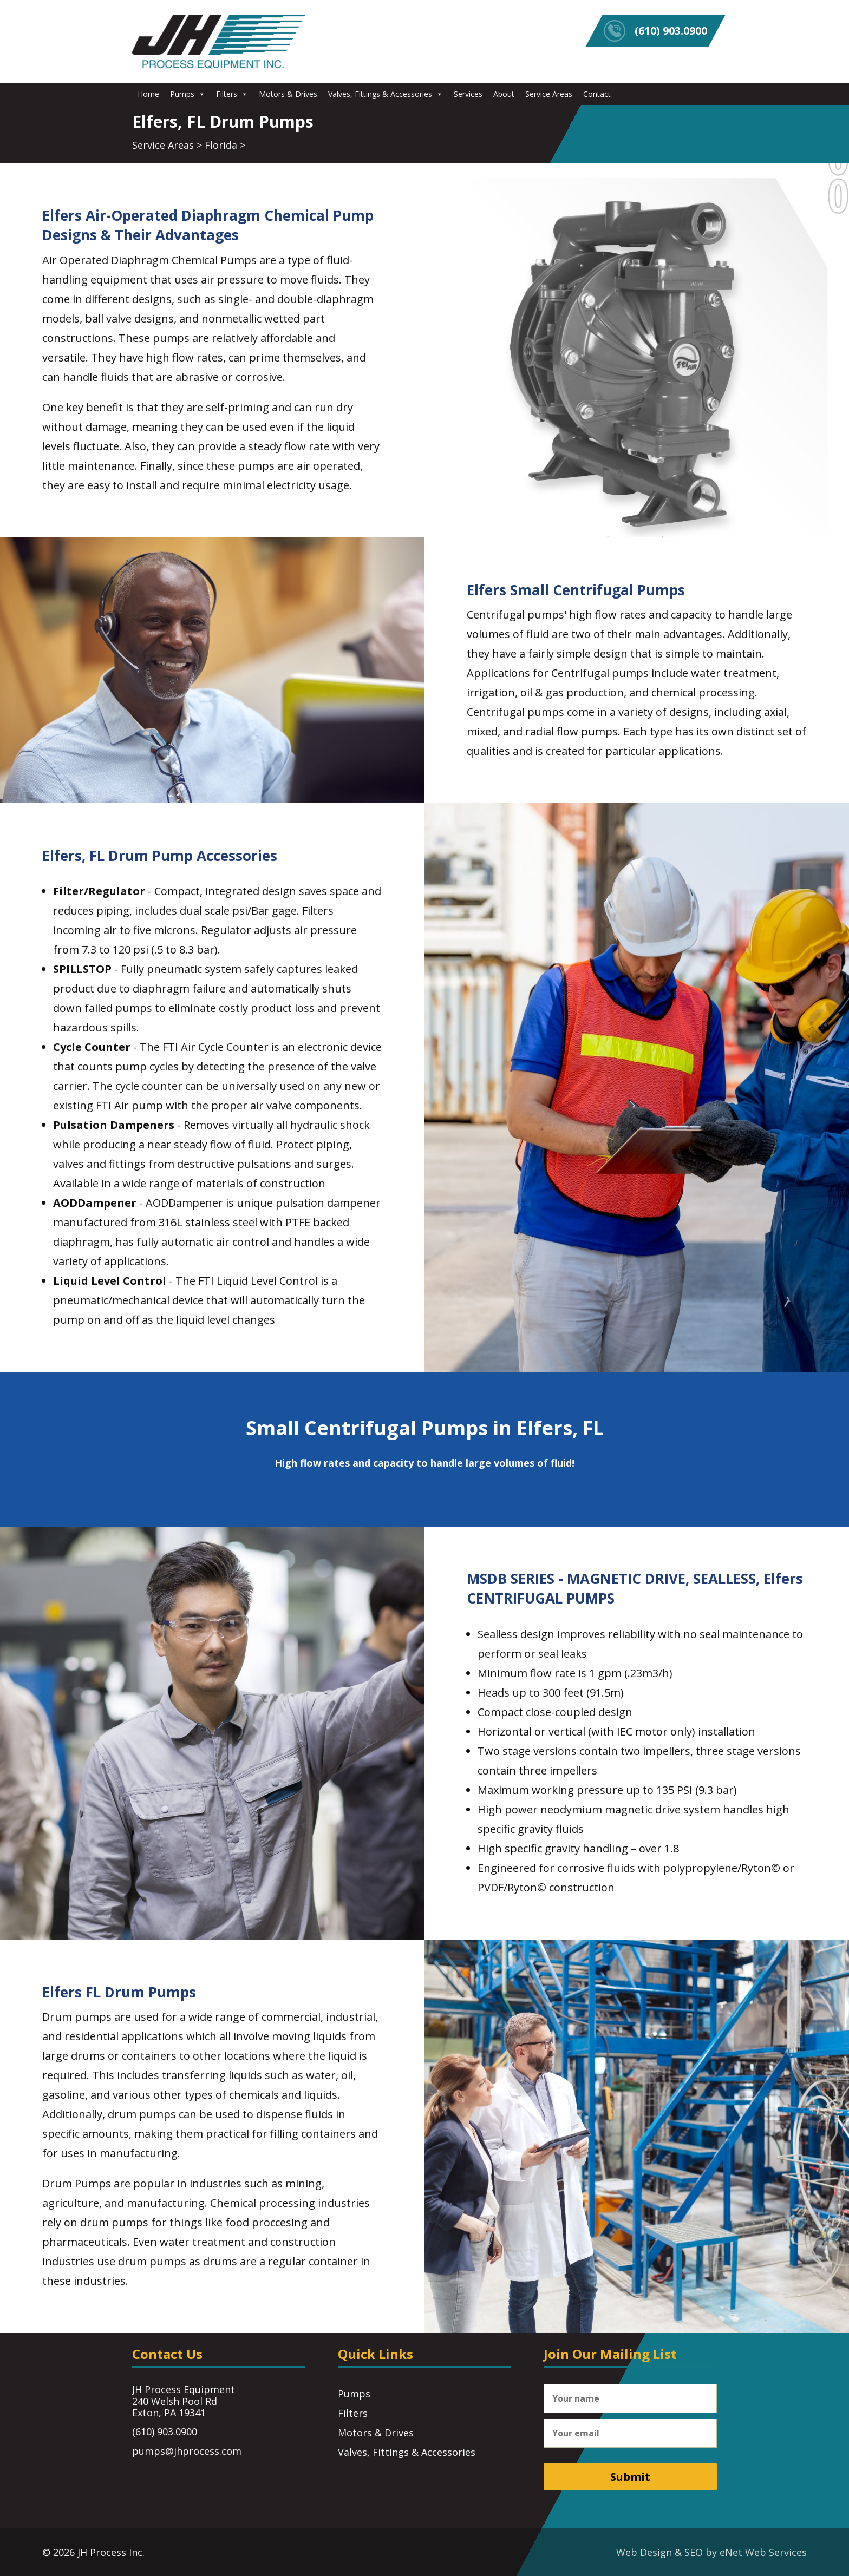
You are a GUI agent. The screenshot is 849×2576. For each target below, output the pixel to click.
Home (148, 94)
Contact (597, 94)
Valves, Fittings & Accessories (385, 94)
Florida (221, 145)
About (503, 94)
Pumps (187, 94)
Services (468, 94)
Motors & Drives (288, 94)
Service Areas (548, 94)
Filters (232, 94)
